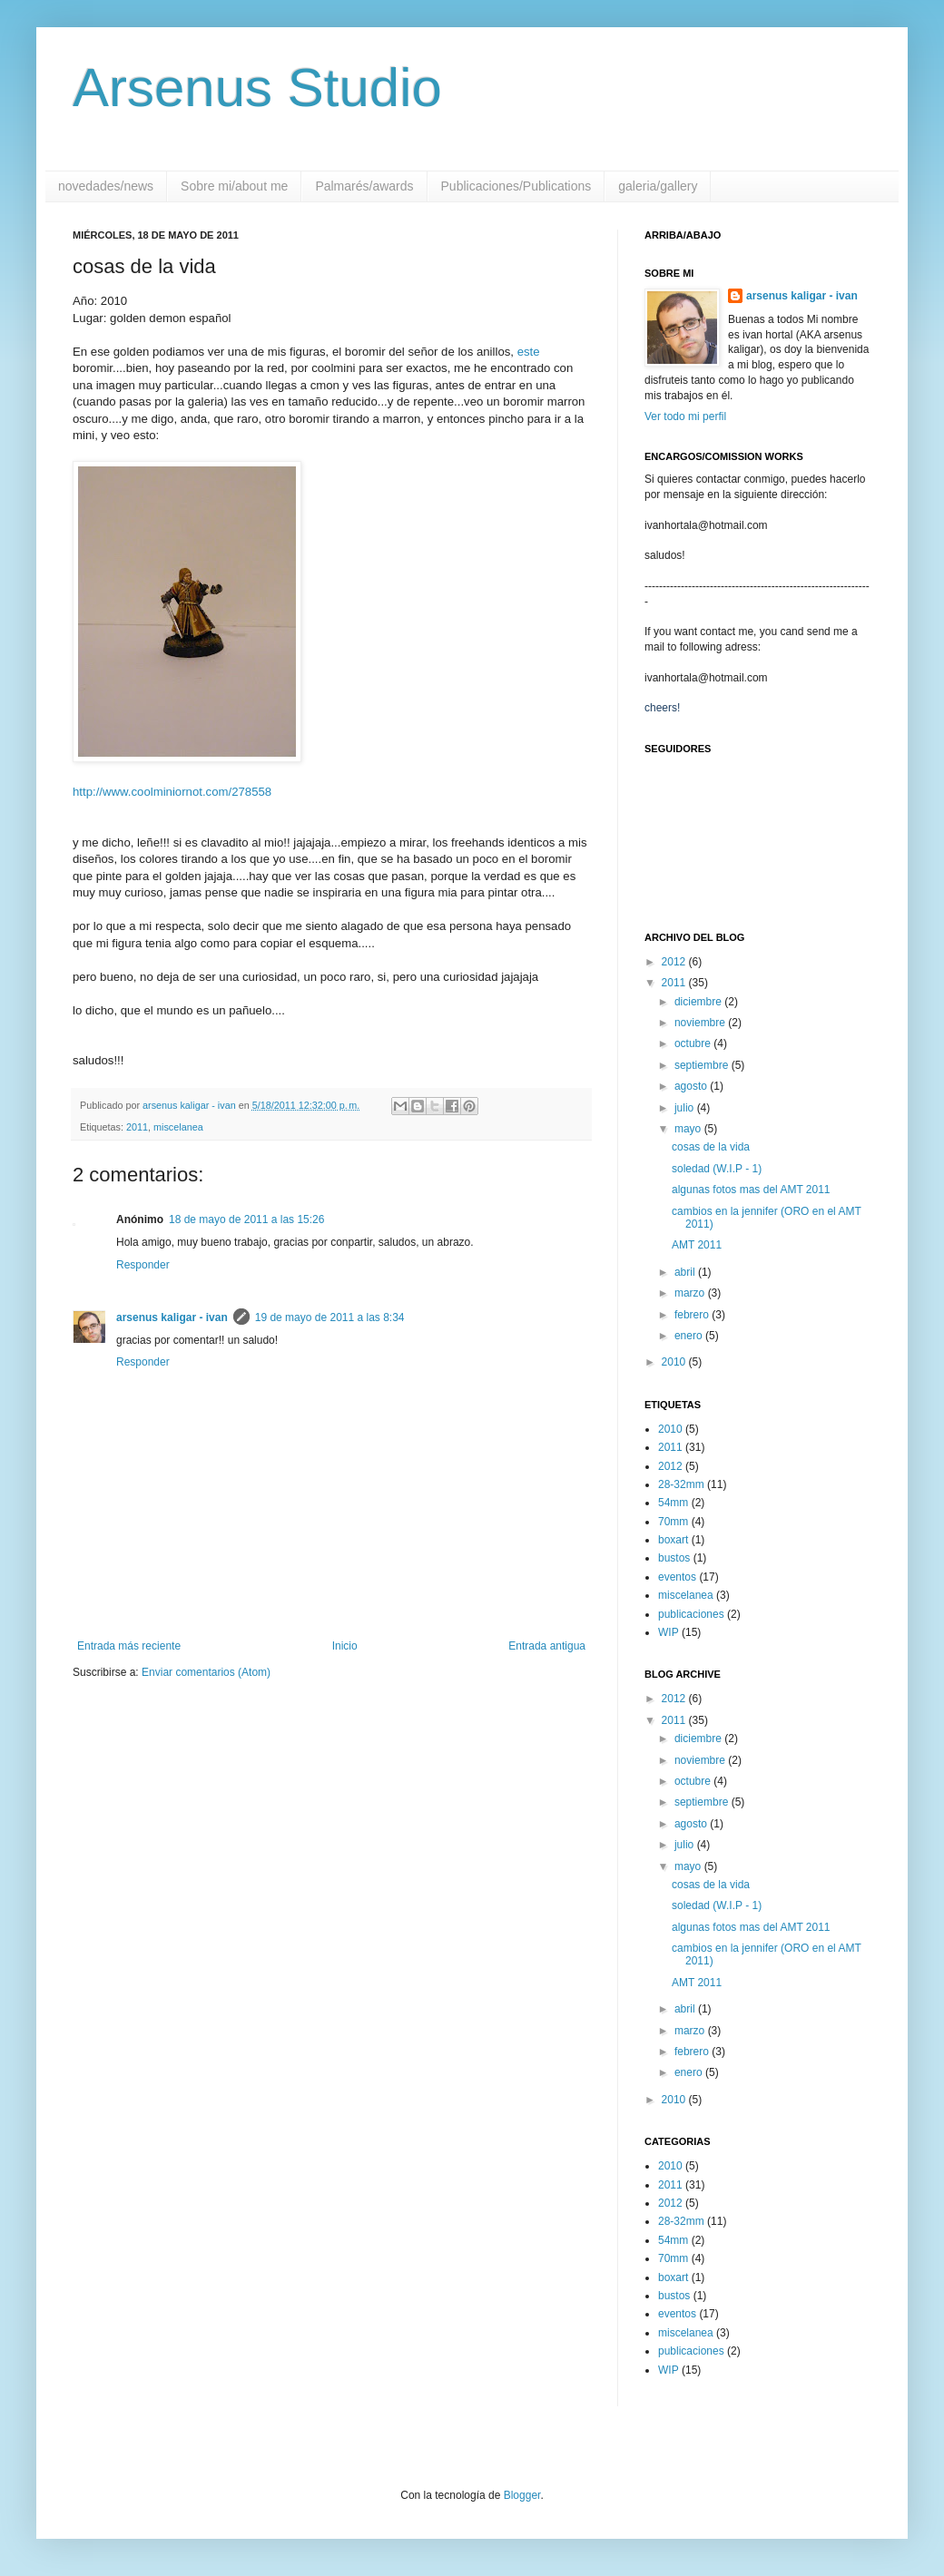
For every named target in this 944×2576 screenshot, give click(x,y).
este (528, 351)
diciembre (699, 1001)
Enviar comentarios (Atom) (206, 1672)
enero (689, 1335)
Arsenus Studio (257, 87)
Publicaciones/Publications (516, 186)
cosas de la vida (711, 1147)
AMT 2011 (697, 1245)
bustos (674, 1558)
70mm (673, 1521)
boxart (673, 1539)
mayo (689, 1128)
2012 (675, 961)
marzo (691, 1293)
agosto (692, 1086)
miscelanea (178, 1126)
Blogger (522, 2495)
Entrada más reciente (129, 1646)
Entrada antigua (546, 1646)
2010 (675, 1362)
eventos (677, 1577)
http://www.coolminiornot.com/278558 (172, 791)
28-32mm (681, 1484)
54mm (673, 1502)
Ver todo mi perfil (685, 416)
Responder (143, 1265)
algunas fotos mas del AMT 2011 (751, 1189)
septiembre (703, 1065)
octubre (693, 1043)
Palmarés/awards (364, 186)
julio (685, 1108)
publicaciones (691, 1614)
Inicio (345, 1646)
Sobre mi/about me (234, 186)
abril (686, 1272)
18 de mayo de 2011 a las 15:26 (246, 1219)
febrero (693, 1314)
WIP (668, 1632)
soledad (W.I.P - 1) (717, 1168)
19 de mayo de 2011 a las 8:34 (330, 1317)
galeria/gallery (657, 186)
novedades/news (105, 186)
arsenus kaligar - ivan (172, 1317)
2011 (137, 1126)
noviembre (701, 1022)
